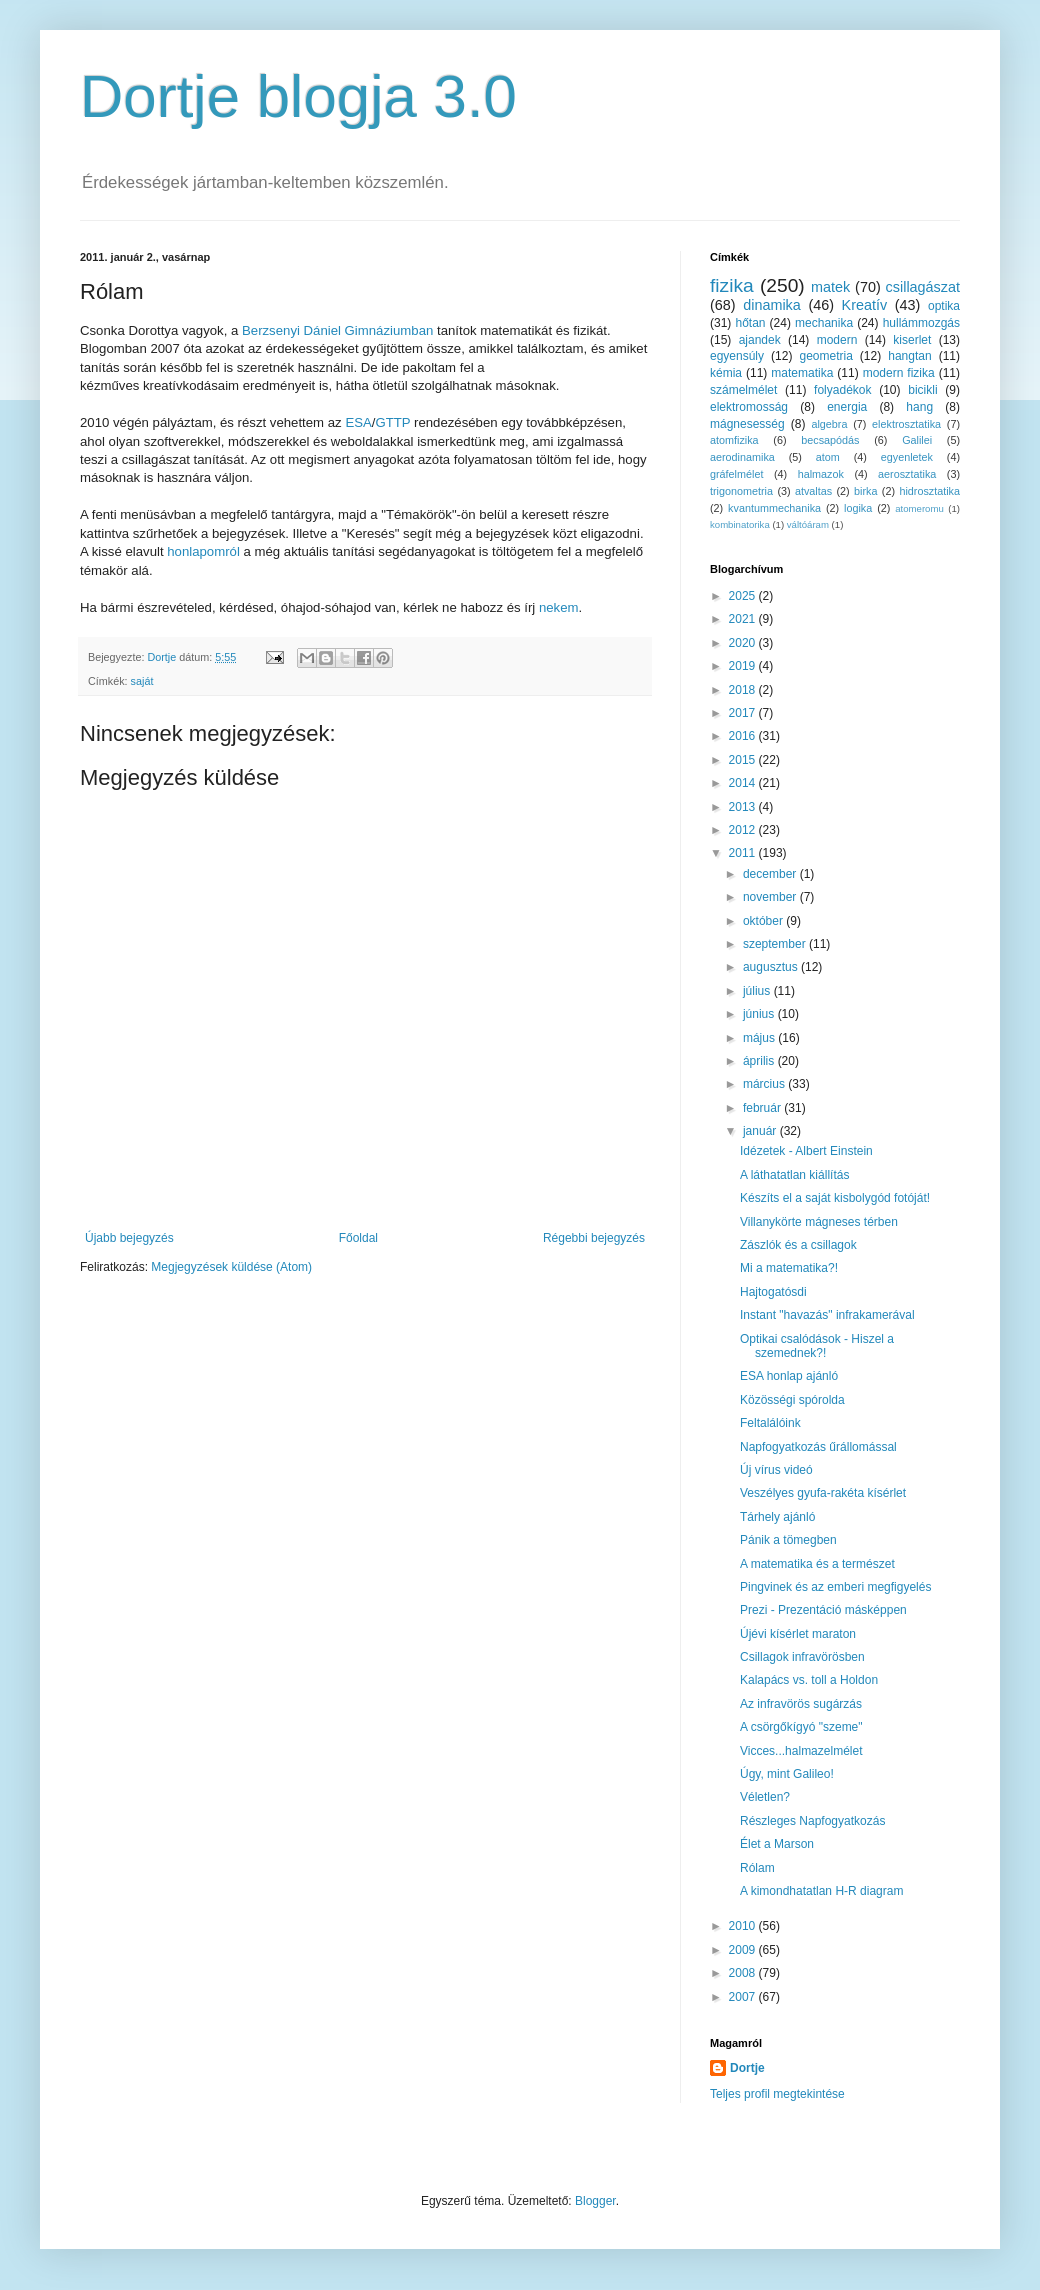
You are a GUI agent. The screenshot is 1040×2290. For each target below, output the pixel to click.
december (771, 874)
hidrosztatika (929, 491)
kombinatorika (740, 524)
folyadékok (842, 390)
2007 (744, 1997)
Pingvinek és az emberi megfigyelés (835, 1587)
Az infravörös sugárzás (801, 1704)
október (764, 921)
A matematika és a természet (817, 1564)
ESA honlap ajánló (789, 1376)
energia (847, 407)
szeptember (776, 944)
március (765, 1084)
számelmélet (743, 390)
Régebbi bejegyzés (594, 1238)
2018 (744, 690)
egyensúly (737, 356)
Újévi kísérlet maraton (798, 1634)
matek (830, 287)
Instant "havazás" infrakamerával (827, 1315)
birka (865, 491)
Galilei (917, 440)
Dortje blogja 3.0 (298, 96)
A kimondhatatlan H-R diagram (821, 1891)
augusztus (772, 967)
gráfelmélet (736, 474)
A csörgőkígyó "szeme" (801, 1727)
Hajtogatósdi (773, 1292)
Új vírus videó (776, 1470)
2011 (744, 853)
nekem (559, 607)
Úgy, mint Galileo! (787, 1774)
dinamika (772, 305)
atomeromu (919, 508)
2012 (744, 830)
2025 (744, 596)
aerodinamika (742, 457)
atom (828, 457)
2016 (744, 736)
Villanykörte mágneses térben (819, 1222)
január (761, 1131)
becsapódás (830, 440)
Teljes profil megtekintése (777, 2094)
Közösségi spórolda (792, 1400)
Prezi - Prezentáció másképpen (823, 1610)
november (771, 897)
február (763, 1108)
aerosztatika (907, 474)
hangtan (909, 356)
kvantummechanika (774, 508)
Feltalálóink (770, 1423)
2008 (744, 1973)
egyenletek (907, 457)
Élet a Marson (777, 1844)
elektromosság (749, 407)
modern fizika (899, 373)
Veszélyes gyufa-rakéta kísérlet (823, 1493)
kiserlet (912, 340)
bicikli (922, 390)
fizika (732, 285)
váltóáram (808, 524)
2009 (744, 1950)
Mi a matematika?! (789, 1268)
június (760, 1014)
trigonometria (741, 491)
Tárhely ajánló (777, 1517)
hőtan (750, 323)
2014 (744, 783)
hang (919, 407)
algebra (829, 424)
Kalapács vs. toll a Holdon (809, 1680)
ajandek (760, 340)
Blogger (595, 2201)
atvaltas (813, 491)
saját (142, 681)
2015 (744, 760)
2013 (744, 807)
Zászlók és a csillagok (798, 1245)
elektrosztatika (906, 424)
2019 (744, 666)
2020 (744, 643)
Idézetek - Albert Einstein (806, 1151)
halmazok (821, 474)
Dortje (747, 2068)
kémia (726, 373)
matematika (802, 373)
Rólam (757, 1868)
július (758, 991)
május (760, 1038)
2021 (744, 619)
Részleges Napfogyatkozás (812, 1821)
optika (944, 306)
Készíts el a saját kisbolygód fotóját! (835, 1198)
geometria (825, 356)
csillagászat (923, 287)
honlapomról (203, 551)
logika (858, 508)
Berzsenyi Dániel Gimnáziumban (337, 330)
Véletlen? (765, 1797)
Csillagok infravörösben (802, 1657)
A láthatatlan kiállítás (794, 1175)
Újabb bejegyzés (129, 1238)
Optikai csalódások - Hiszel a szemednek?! (817, 1346)
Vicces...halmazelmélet (801, 1751)
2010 (744, 1926)
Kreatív (865, 305)
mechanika (824, 323)
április (760, 1061)
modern (837, 340)
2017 (744, 713)
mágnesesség (747, 424)
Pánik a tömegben (788, 1540)
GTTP (392, 422)
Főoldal (358, 1238)
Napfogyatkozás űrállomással (818, 1447)
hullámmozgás (921, 323)
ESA (358, 422)
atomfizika (734, 440)
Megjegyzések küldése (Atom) (231, 1267)
